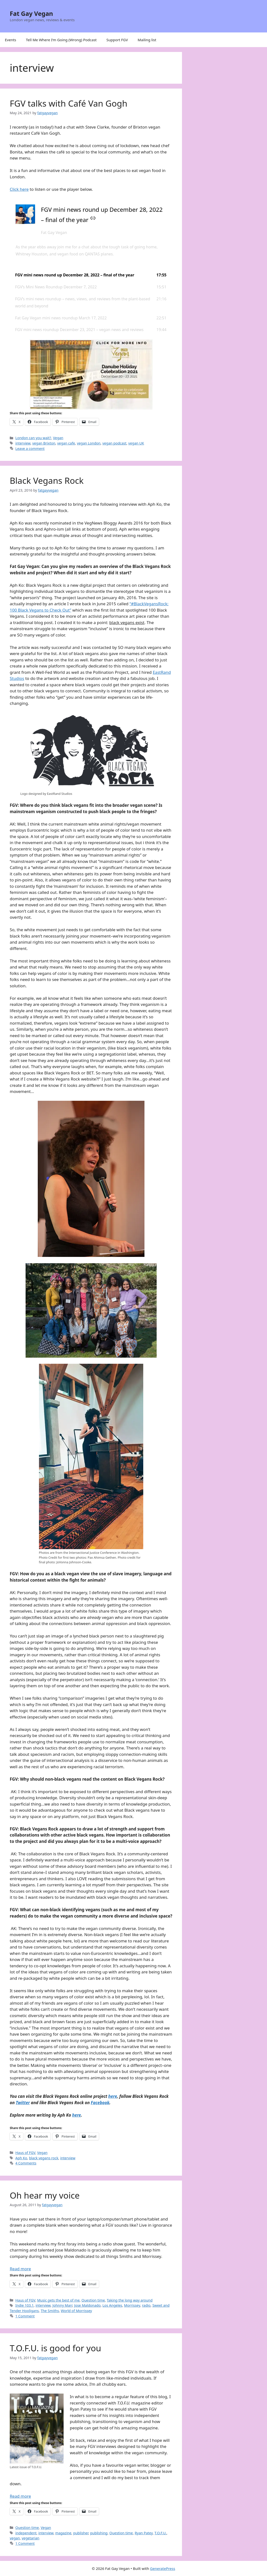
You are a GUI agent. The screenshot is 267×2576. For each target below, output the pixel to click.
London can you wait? (33, 437)
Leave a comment (30, 448)
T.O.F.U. (160, 2533)
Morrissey (132, 2305)
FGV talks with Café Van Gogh (68, 103)
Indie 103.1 (24, 2305)
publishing (99, 2533)
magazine (63, 2533)
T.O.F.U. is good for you (55, 2348)
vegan (15, 2538)
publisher (80, 2533)
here (112, 2096)
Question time (93, 2300)
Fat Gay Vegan (31, 13)
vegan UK (136, 443)
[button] (91, 275)
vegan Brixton (43, 443)
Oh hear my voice (45, 2195)
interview (22, 443)
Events (10, 39)
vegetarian (30, 2538)
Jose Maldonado (87, 2305)
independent (26, 2533)
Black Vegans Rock (47, 480)
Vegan (58, 437)
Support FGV (117, 39)
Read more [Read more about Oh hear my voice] (20, 2269)
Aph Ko (21, 2158)
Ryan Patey (144, 2533)
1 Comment (25, 2316)
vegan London (89, 443)
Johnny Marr (62, 2305)
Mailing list (147, 39)
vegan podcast (114, 443)
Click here (19, 189)
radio (146, 2305)
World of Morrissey (76, 2310)
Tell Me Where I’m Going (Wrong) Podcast (61, 39)
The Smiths (50, 2310)
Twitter (23, 2102)
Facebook (100, 2102)
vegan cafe (66, 443)
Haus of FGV (25, 2152)
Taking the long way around (130, 2300)
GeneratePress (162, 2568)
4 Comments (25, 2163)
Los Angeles (112, 2305)
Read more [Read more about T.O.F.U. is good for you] (20, 2496)
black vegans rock (43, 2158)
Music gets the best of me (58, 2300)
